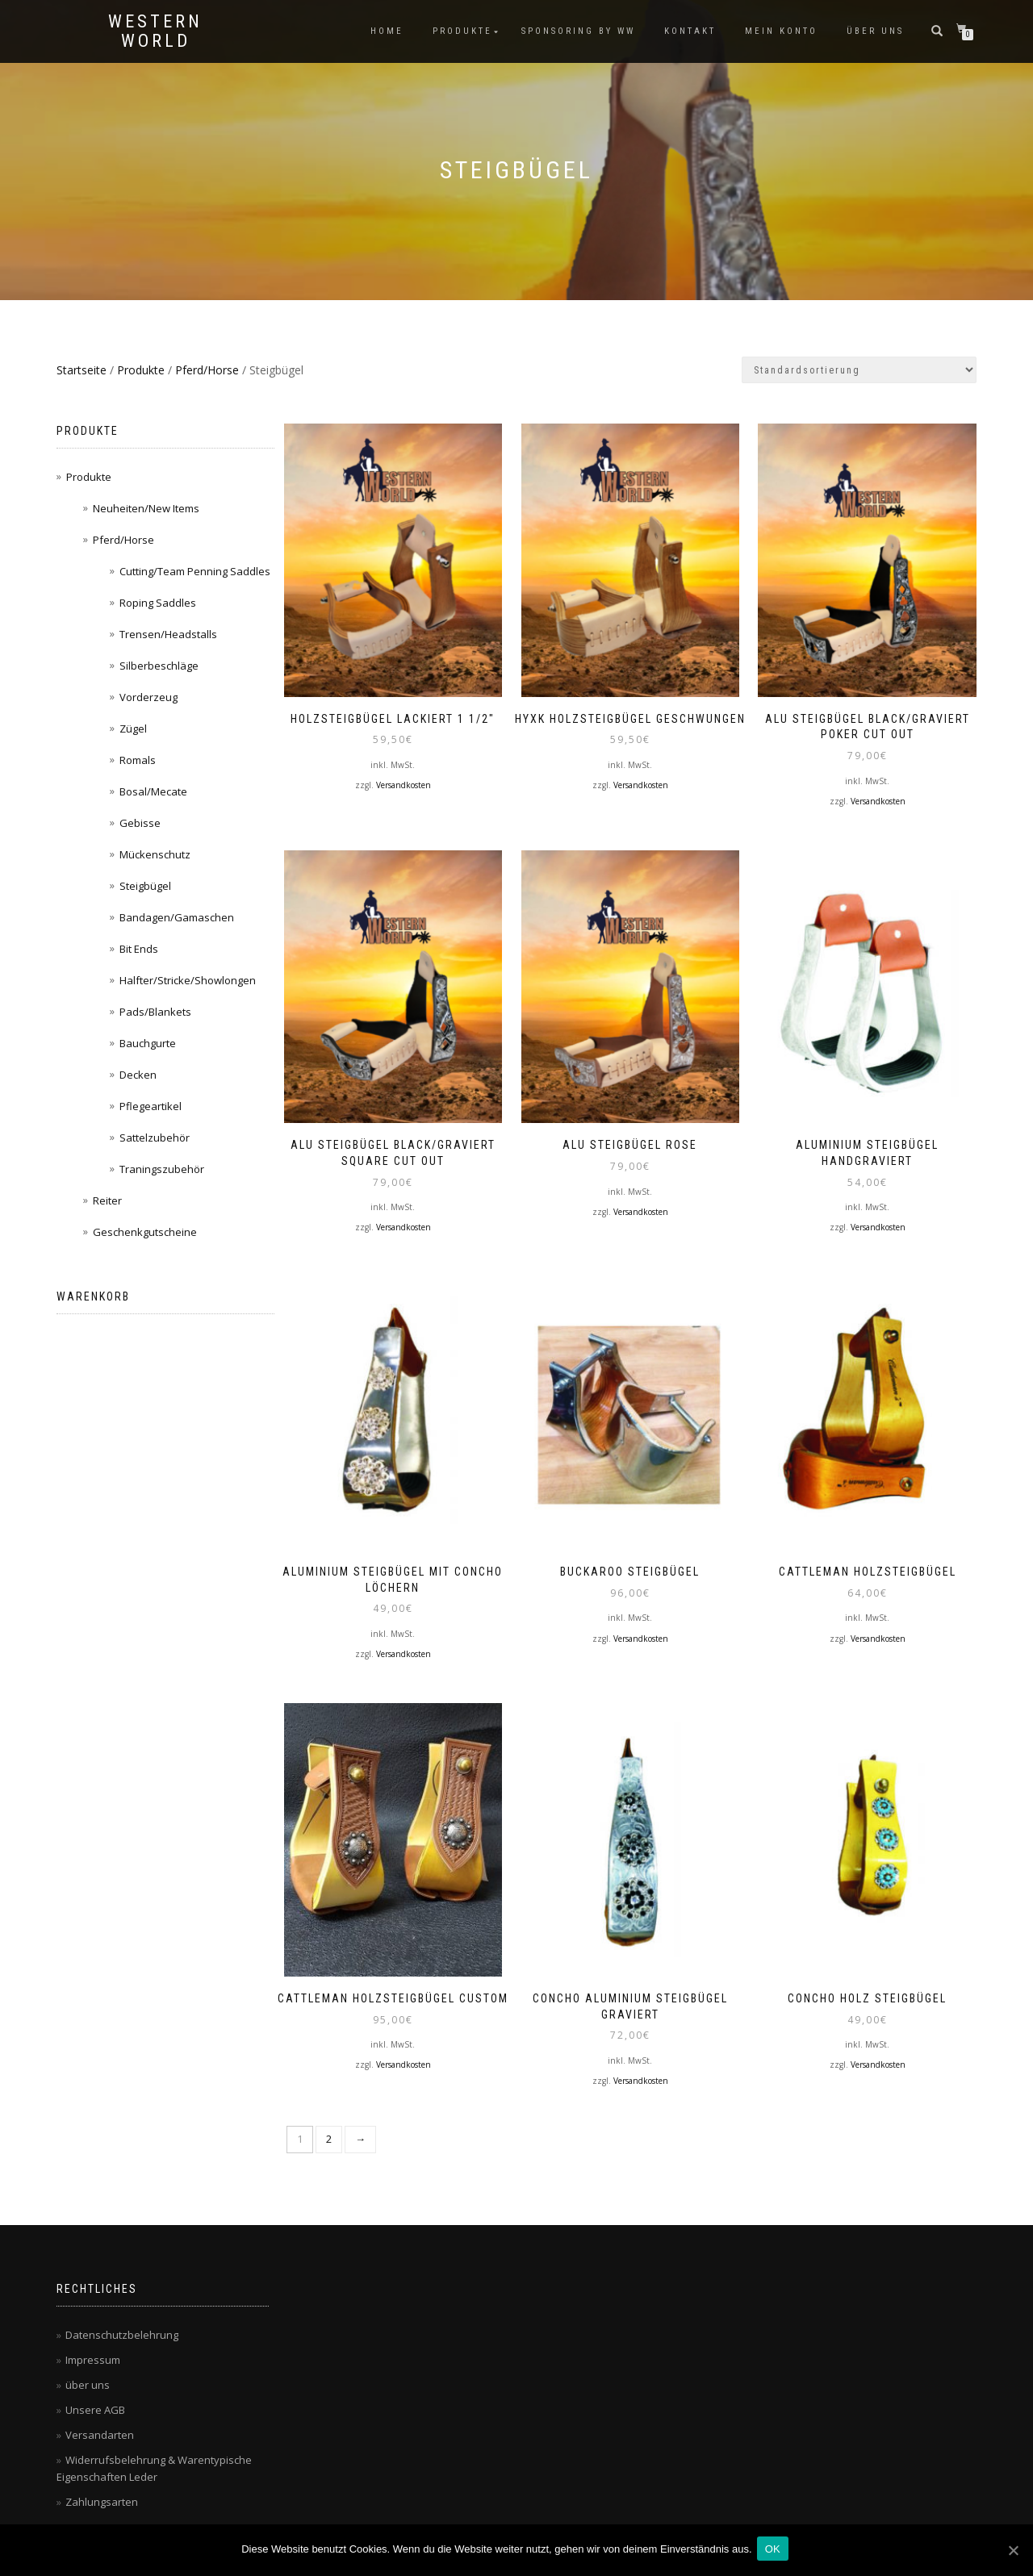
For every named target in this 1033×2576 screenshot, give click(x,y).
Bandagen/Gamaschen (176, 917)
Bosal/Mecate (153, 791)
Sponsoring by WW (578, 31)
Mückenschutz (154, 854)
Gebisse (140, 823)
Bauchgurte (147, 1043)
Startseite (81, 370)
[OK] (1013, 2551)
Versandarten (99, 2408)
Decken (138, 1074)
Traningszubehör (161, 1169)
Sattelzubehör (154, 1137)
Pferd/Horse (207, 370)
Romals (137, 760)
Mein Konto (781, 31)
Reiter (107, 1200)
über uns (875, 31)
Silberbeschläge (159, 665)
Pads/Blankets (155, 1011)
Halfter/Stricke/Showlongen (187, 980)
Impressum (92, 2333)
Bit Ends (138, 948)
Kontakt (690, 31)
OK (776, 2551)
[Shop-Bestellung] (859, 370)
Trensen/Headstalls (168, 634)
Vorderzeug (148, 697)
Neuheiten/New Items (146, 508)
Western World (155, 31)
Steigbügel (145, 886)
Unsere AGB (95, 2383)
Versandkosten (403, 778)
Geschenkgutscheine (145, 1232)
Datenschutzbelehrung (121, 2308)
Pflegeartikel (150, 1106)
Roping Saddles (157, 602)
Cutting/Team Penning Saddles (194, 571)
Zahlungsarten (101, 2475)
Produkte (462, 31)
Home (387, 31)
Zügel (133, 728)
